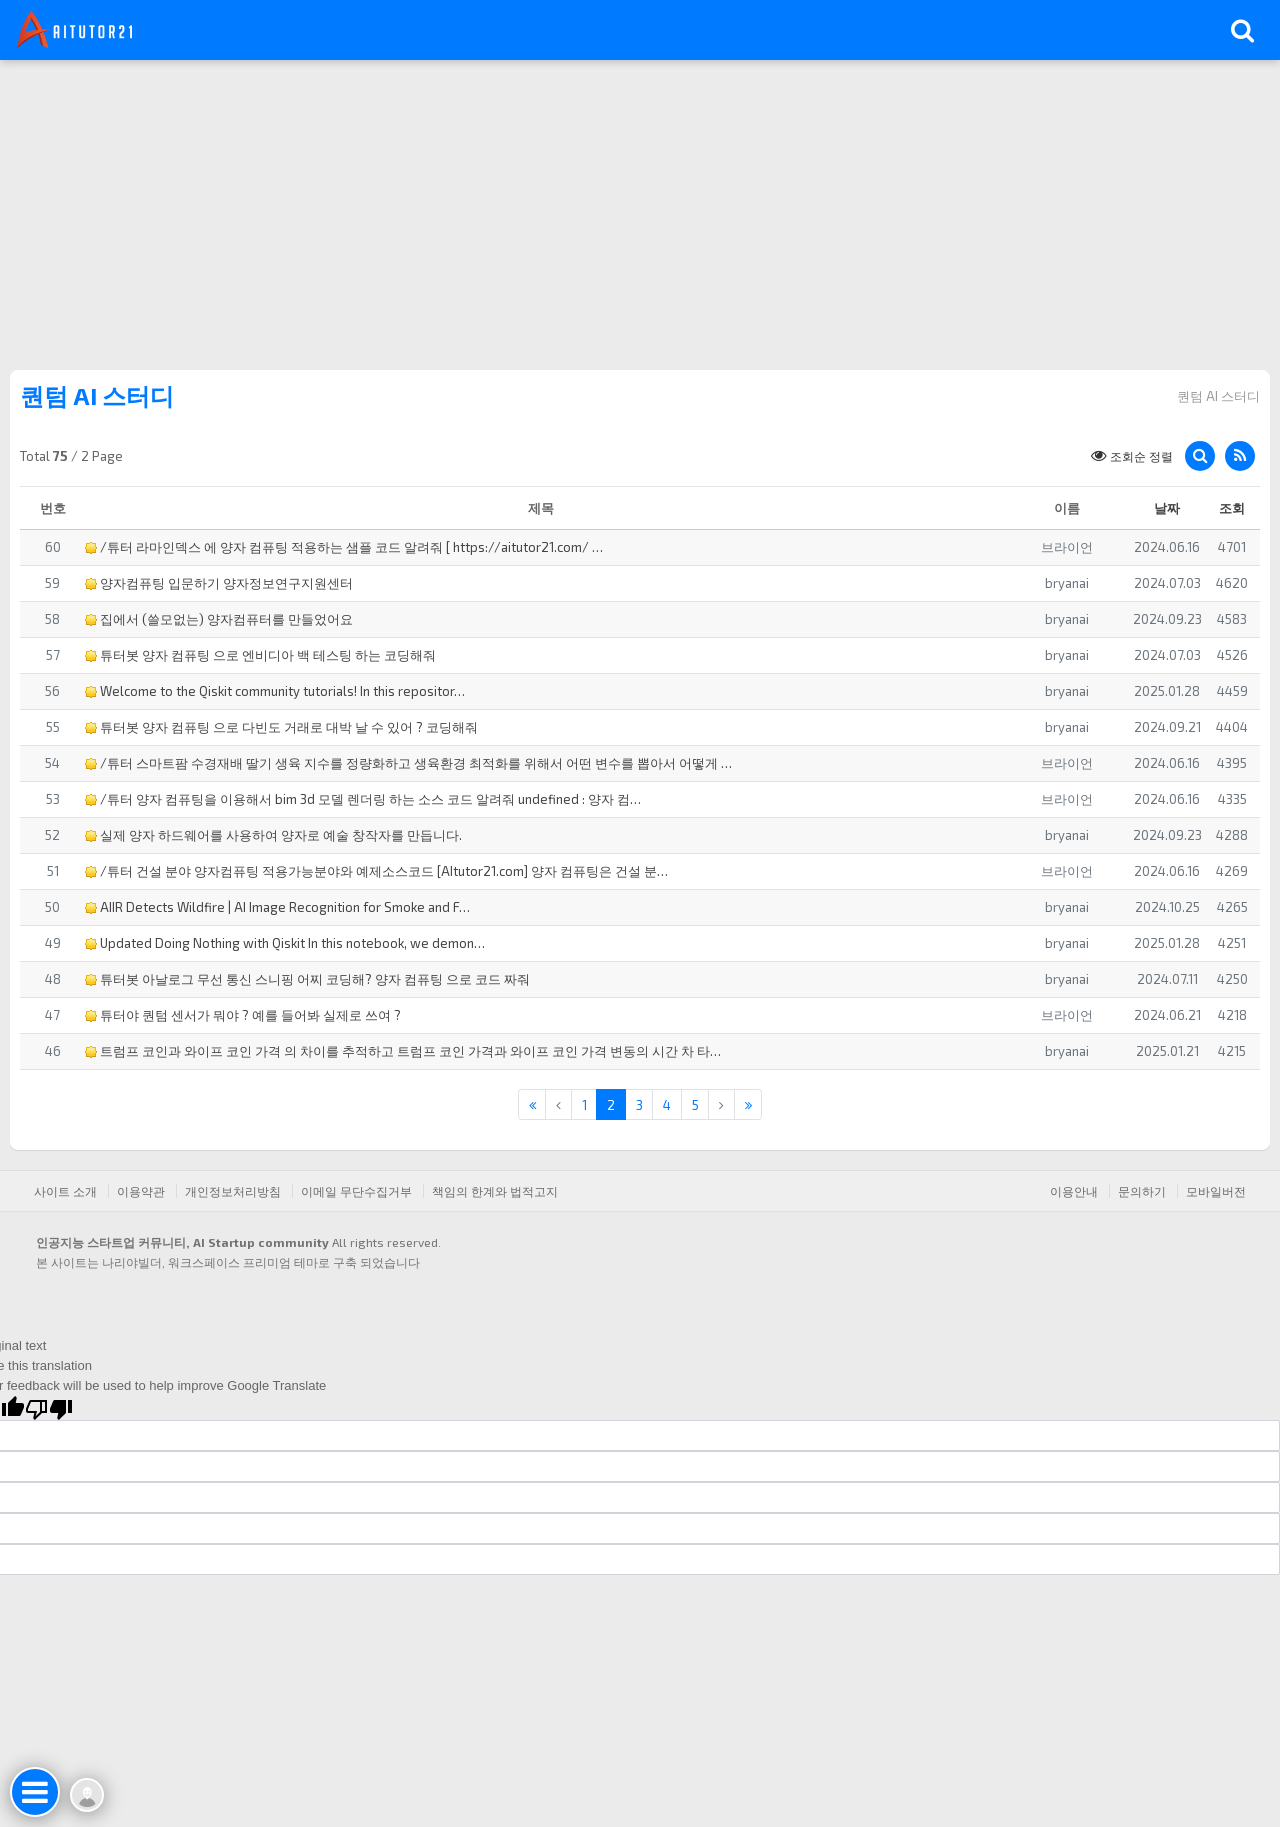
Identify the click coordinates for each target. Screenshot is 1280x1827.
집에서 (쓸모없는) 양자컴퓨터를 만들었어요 (219, 619)
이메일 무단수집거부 (356, 1191)
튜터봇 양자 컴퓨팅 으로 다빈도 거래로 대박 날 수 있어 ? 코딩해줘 (281, 727)
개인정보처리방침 (233, 1191)
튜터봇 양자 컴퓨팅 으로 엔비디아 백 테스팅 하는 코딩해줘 (260, 655)
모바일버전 (1216, 1191)
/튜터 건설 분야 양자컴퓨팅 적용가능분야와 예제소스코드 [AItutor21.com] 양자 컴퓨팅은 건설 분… (376, 871)
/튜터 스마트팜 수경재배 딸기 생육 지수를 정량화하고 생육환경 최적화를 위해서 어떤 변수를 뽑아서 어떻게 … (408, 763)
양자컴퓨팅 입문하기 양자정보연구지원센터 (219, 583)
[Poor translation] (49, 1408)
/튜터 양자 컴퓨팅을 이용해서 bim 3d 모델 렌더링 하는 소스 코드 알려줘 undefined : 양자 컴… (363, 799)
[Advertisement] (640, 210)
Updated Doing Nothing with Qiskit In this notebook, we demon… (285, 943)
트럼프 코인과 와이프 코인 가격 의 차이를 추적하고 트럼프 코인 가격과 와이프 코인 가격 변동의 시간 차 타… (403, 1051)
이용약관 (141, 1191)
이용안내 (1074, 1191)
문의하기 (1142, 1191)
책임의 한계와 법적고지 (495, 1191)
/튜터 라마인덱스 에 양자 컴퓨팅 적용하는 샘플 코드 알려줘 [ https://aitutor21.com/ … (344, 547)
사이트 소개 (65, 1191)
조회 (1232, 508)
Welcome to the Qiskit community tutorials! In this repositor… (275, 691)
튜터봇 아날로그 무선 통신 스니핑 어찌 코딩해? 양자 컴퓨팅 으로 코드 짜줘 (307, 979)
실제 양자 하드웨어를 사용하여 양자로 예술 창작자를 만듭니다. (273, 835)
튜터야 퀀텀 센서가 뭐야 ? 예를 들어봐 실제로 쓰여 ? (243, 1015)
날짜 (1167, 508)
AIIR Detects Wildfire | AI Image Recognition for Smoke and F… (277, 907)
